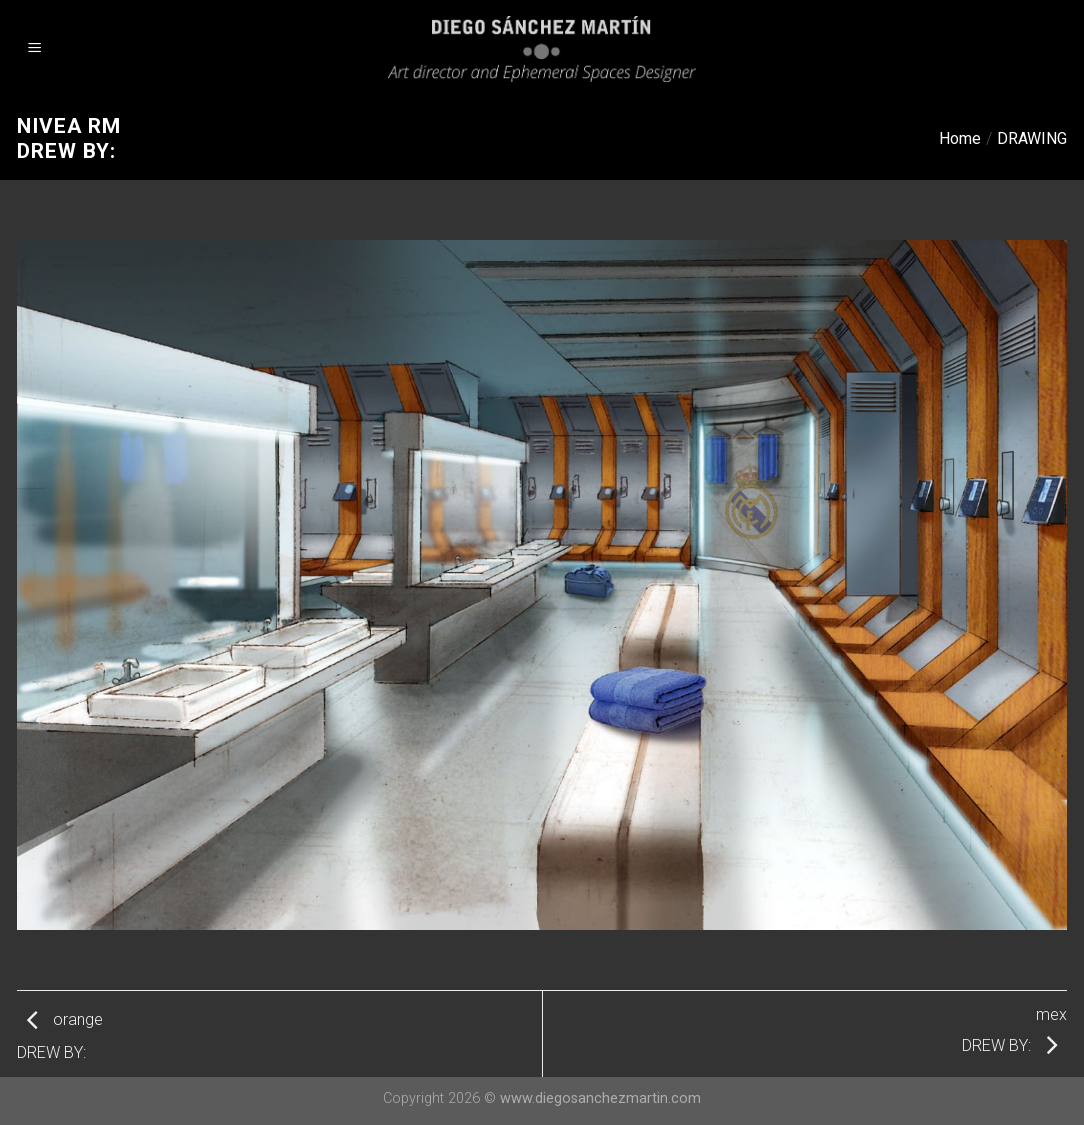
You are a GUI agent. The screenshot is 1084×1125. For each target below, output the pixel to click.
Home (960, 138)
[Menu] (35, 49)
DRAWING (1032, 138)
